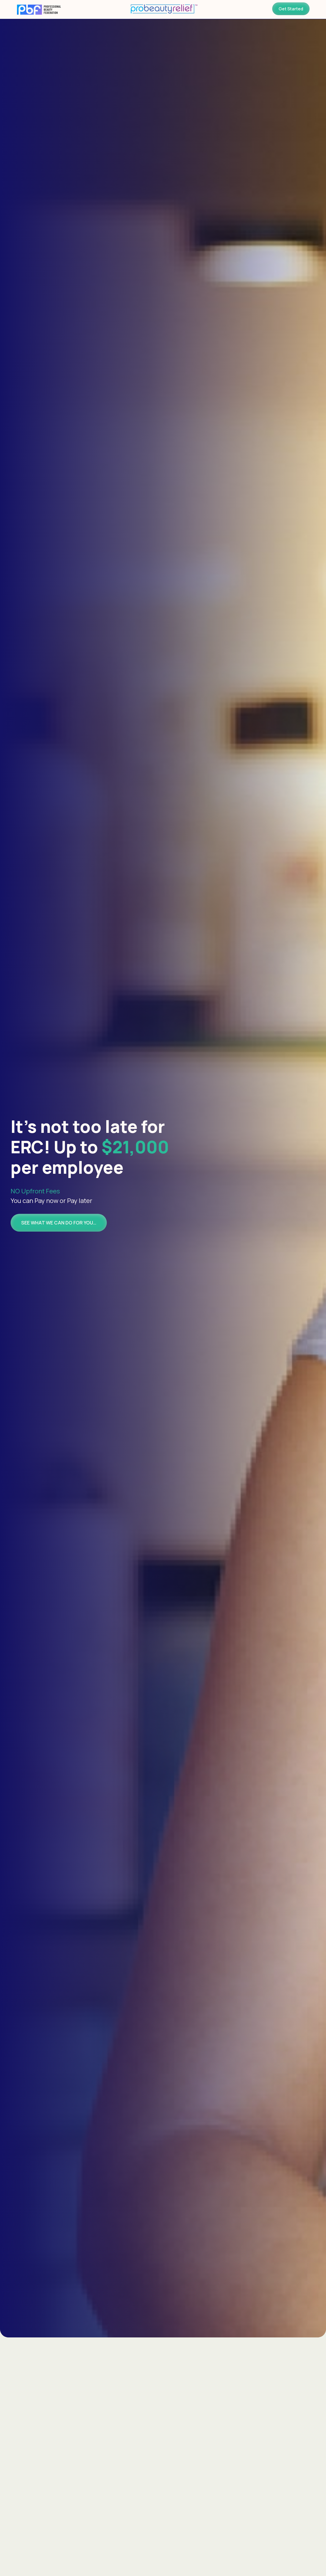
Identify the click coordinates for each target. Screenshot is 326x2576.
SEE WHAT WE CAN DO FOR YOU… (58, 1223)
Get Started (291, 9)
